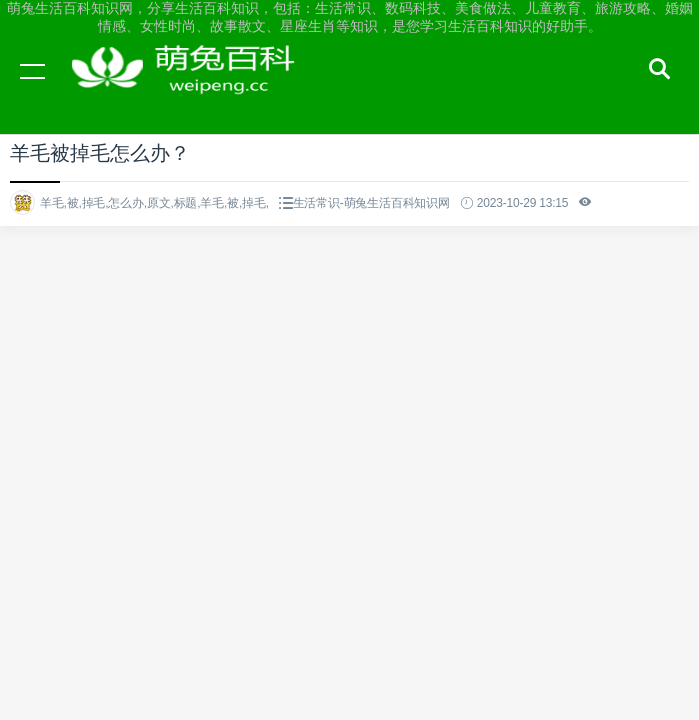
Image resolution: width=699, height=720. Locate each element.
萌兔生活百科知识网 (190, 90)
